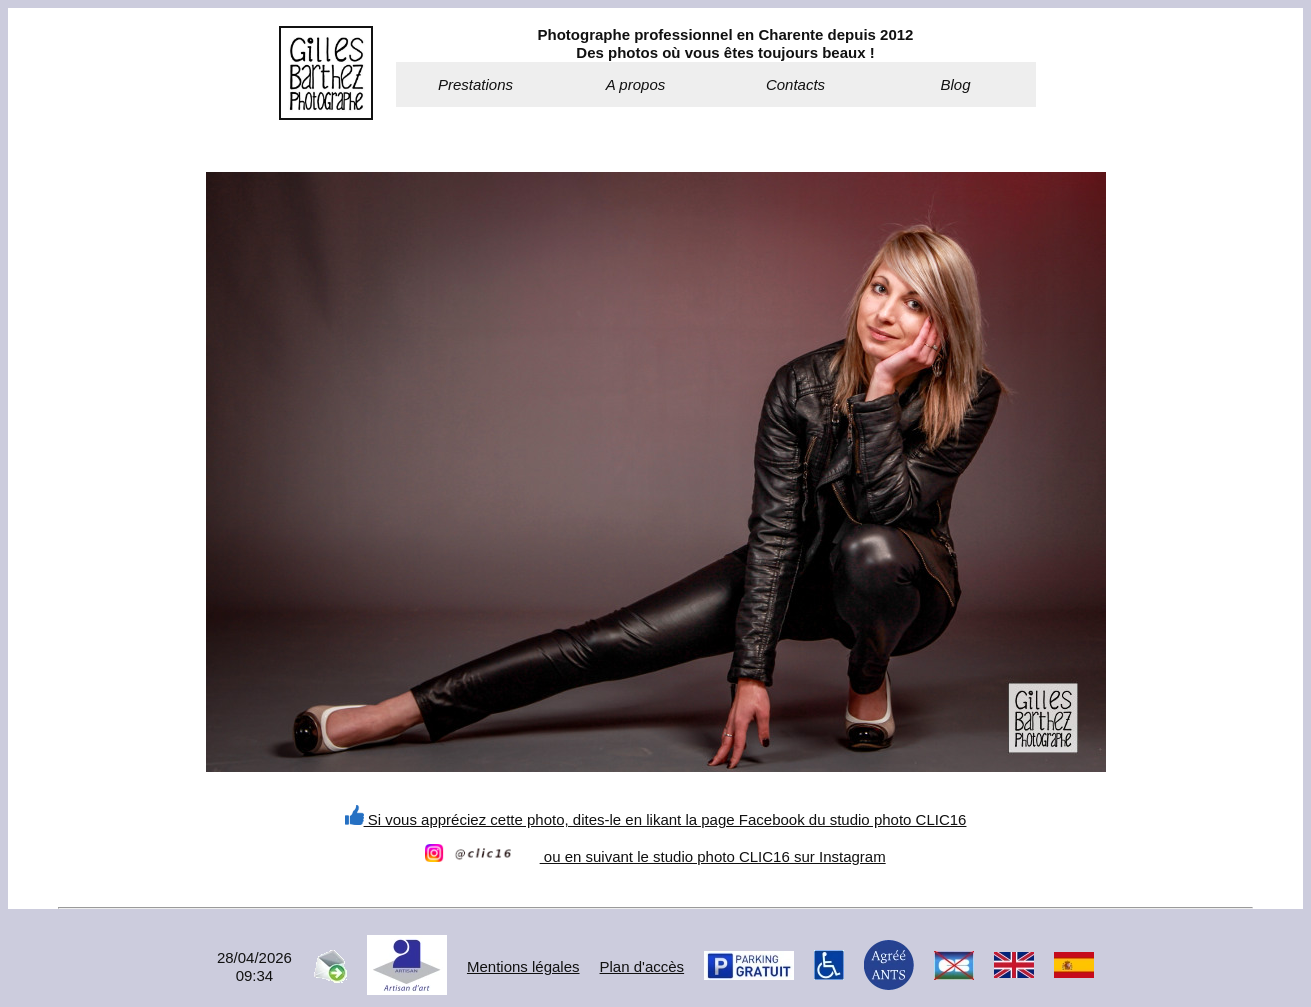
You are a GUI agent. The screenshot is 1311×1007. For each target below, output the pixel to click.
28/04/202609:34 (254, 966)
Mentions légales (523, 966)
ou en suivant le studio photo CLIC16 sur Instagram (655, 856)
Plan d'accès (642, 966)
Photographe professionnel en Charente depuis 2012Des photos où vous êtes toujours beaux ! (726, 43)
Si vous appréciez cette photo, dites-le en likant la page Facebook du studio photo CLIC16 (656, 819)
